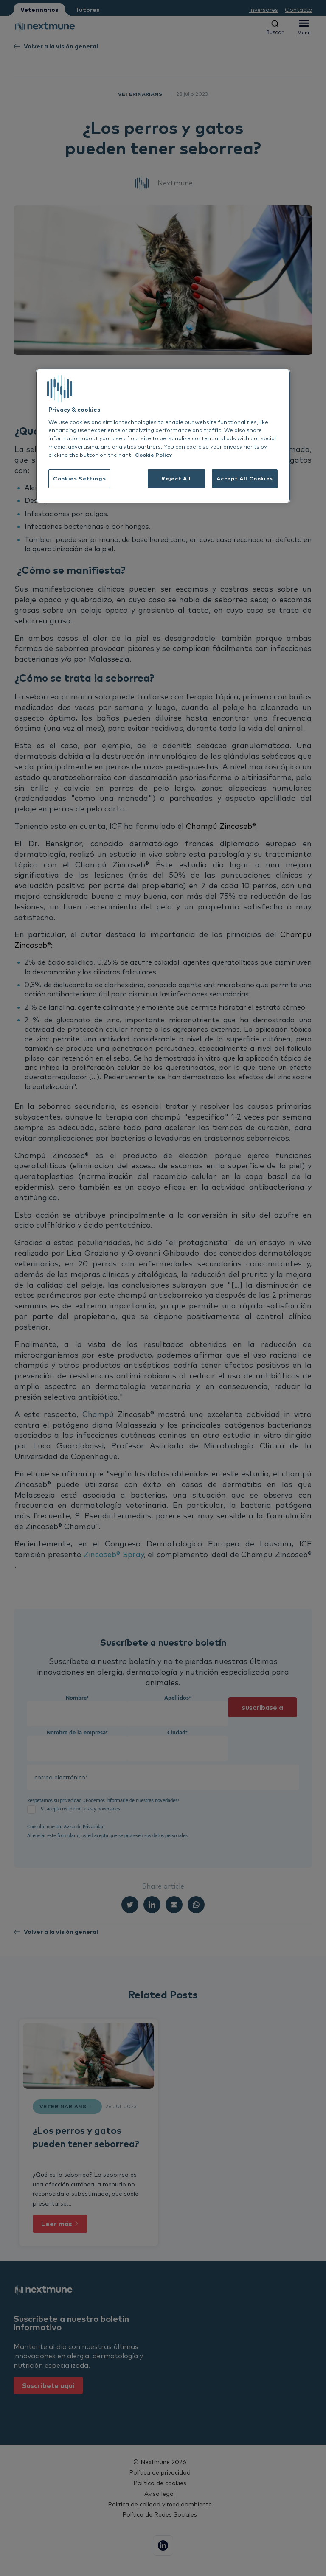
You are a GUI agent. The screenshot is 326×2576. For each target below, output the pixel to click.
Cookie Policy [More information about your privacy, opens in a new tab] (153, 454)
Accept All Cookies (244, 478)
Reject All (176, 478)
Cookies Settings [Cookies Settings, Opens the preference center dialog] (79, 478)
